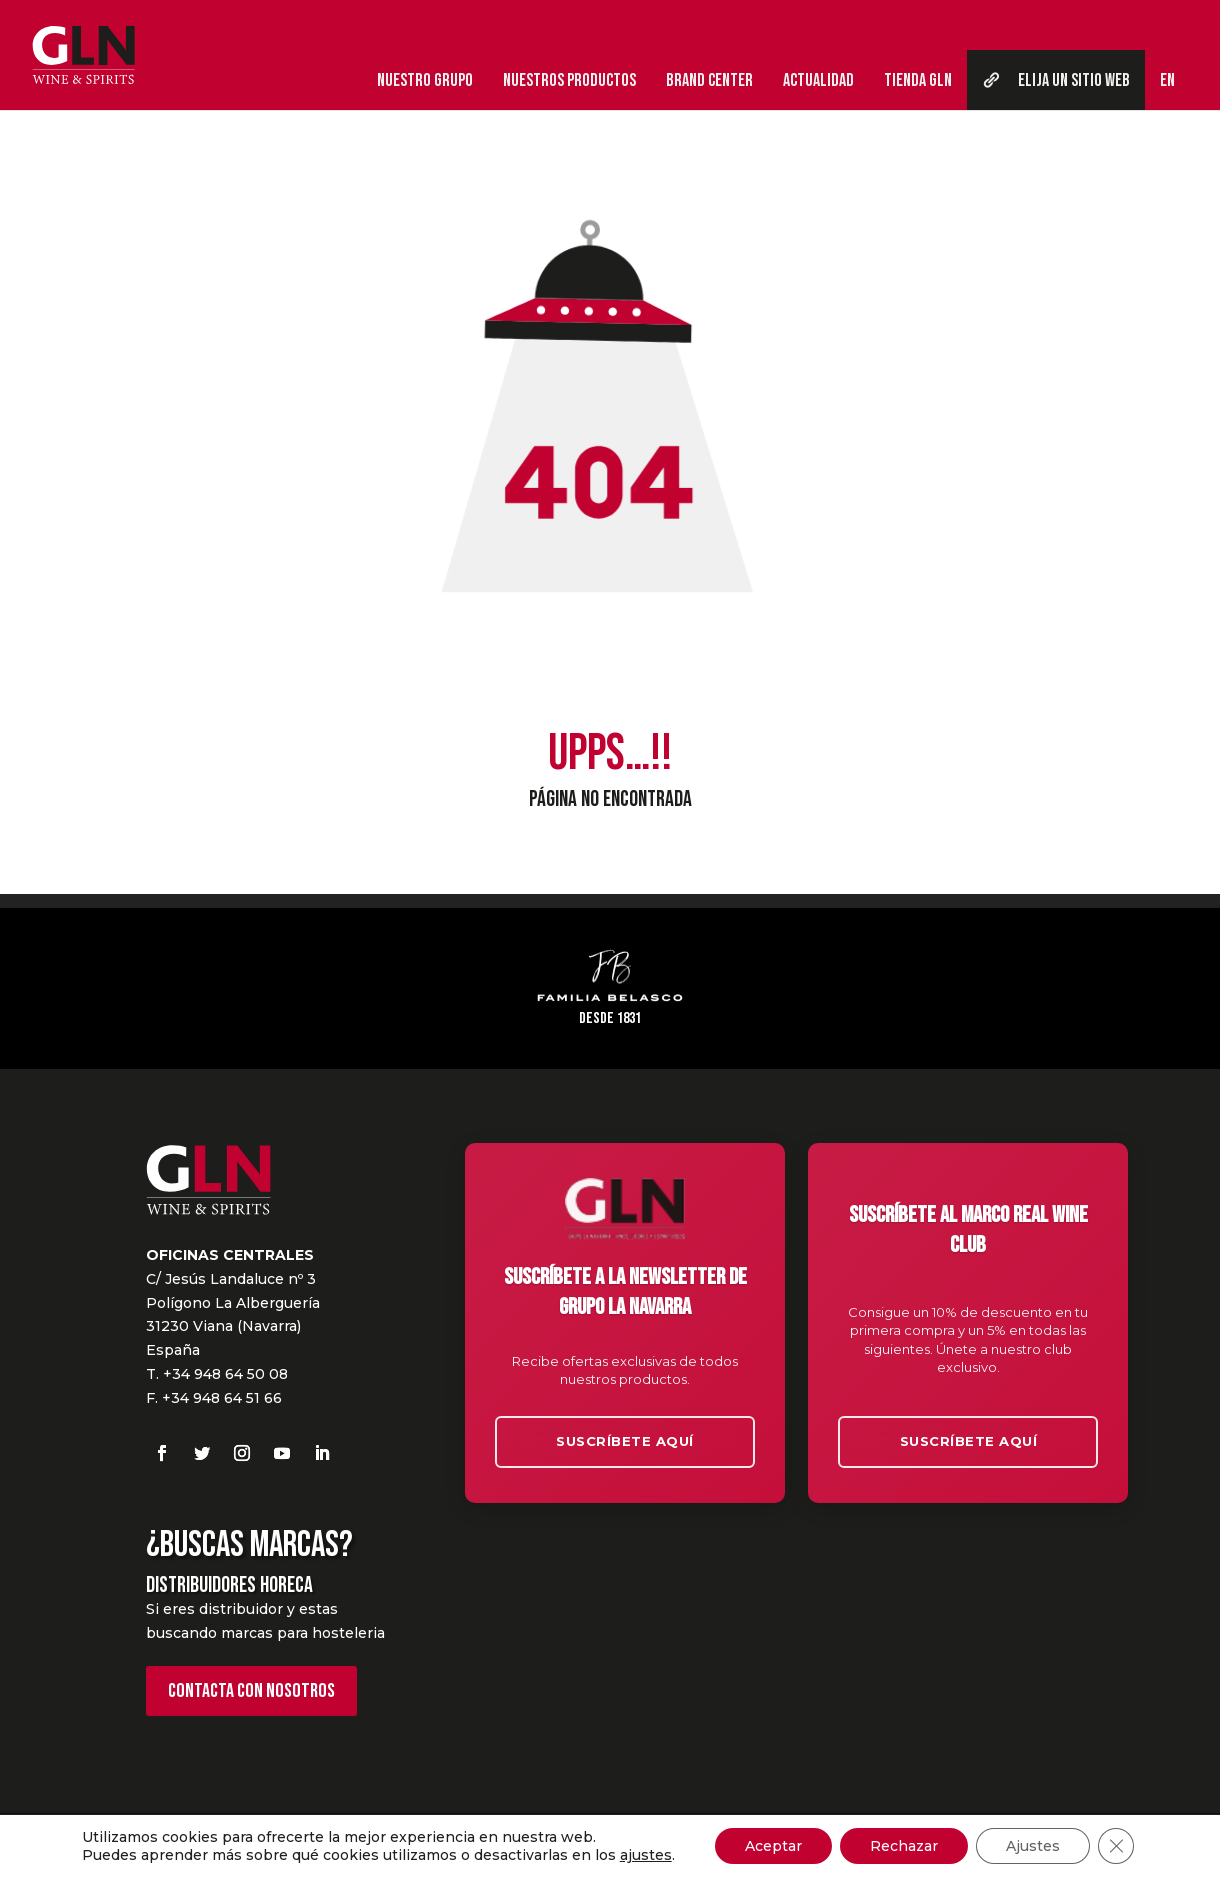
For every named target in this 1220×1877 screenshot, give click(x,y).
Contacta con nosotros (251, 1691)
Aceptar (773, 1846)
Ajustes (1033, 1846)
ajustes (646, 1855)
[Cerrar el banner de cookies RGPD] (1116, 1846)
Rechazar (904, 1846)
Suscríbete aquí (625, 1441)
